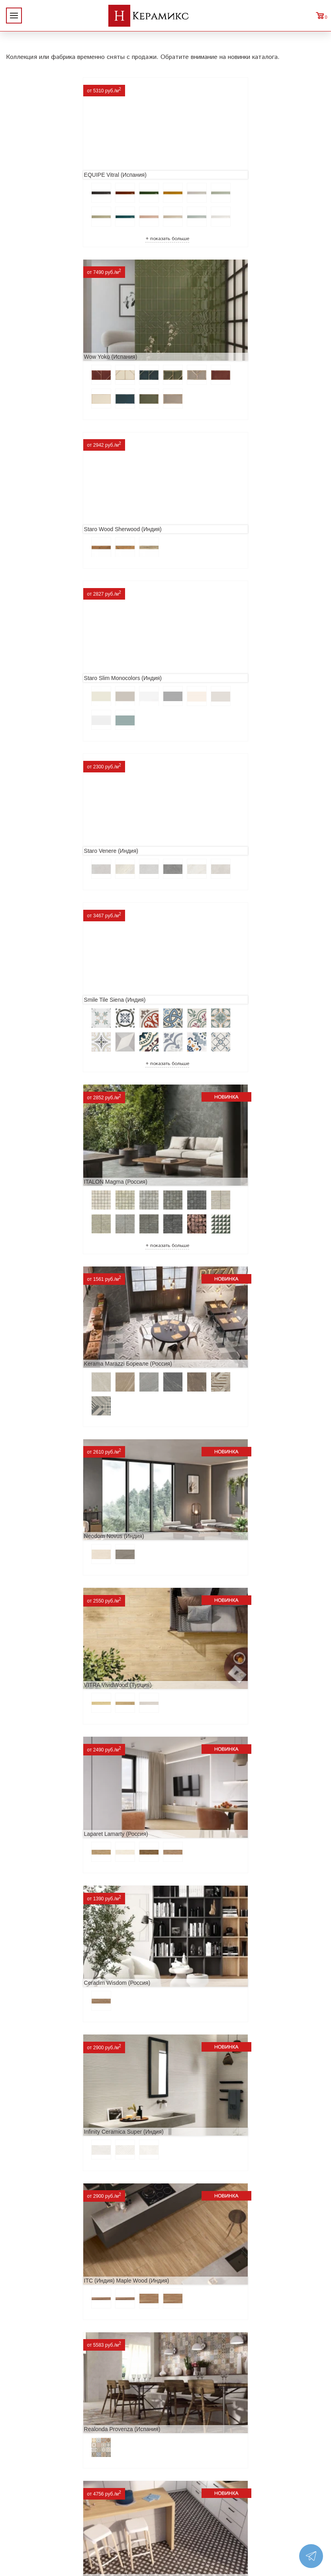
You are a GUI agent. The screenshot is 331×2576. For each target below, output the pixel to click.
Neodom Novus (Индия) (42, 915)
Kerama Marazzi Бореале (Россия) (216, 719)
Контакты (22, 2502)
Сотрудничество (32, 2463)
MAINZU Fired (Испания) (203, 1610)
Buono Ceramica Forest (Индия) (212, 2305)
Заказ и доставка (33, 2476)
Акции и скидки (31, 2451)
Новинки (21, 2438)
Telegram (268, 2483)
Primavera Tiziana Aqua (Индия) (212, 2027)
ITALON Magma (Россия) (44, 719)
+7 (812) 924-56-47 (289, 2465)
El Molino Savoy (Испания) (205, 1749)
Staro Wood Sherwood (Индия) (51, 361)
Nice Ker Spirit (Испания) (43, 2166)
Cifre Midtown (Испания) (43, 1888)
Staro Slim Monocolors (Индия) (210, 361)
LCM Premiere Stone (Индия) (208, 2166)
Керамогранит (97, 2489)
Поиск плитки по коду (108, 2527)
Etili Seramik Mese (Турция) (47, 1471)
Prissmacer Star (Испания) (205, 1332)
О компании (26, 2425)
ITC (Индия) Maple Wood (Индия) (214, 1193)
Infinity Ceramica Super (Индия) (52, 1193)
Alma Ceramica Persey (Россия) (52, 2305)
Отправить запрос (102, 2514)
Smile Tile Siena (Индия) (202, 523)
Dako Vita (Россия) (195, 1888)
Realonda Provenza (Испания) (50, 1332)
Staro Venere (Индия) (39, 523)
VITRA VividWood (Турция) (205, 915)
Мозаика (89, 2502)
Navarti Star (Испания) (40, 1610)
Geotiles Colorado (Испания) (48, 1749)
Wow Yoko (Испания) (198, 165)
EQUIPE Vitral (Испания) (43, 165)
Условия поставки (35, 2489)
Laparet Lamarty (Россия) (44, 1055)
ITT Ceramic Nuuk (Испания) (208, 1471)
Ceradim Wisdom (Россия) (205, 1055)
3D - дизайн (93, 2476)
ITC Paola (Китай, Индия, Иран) (53, 2027)
